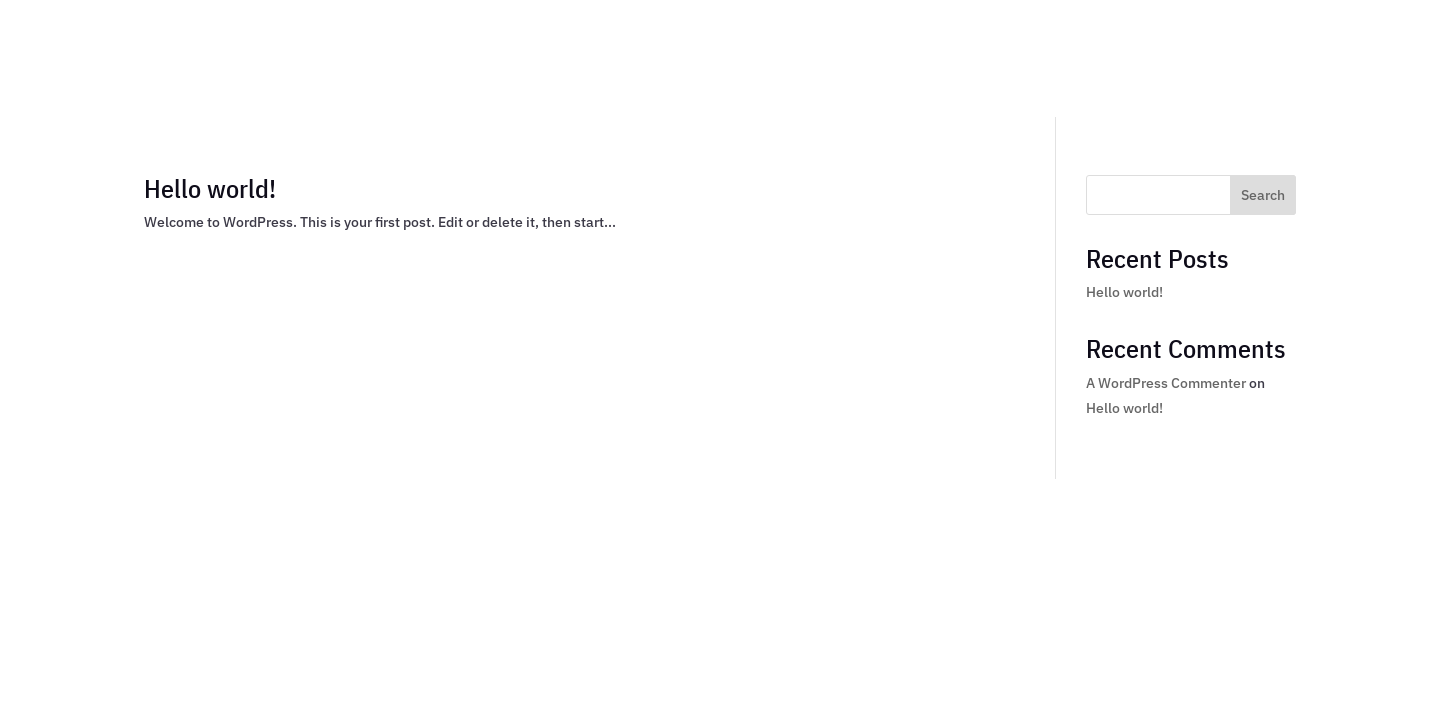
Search (1263, 195)
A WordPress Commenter (1166, 383)
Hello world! (210, 188)
